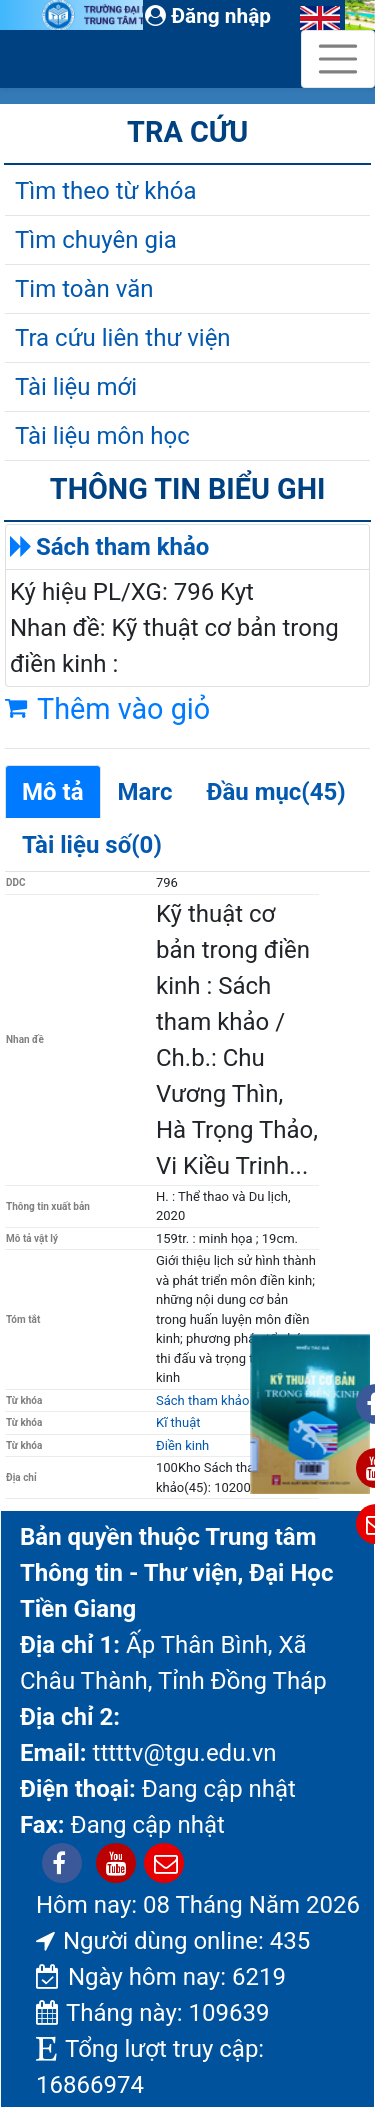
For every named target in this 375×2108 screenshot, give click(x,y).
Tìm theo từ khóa (105, 191)
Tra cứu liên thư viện (123, 338)
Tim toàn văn (84, 289)
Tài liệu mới (76, 387)
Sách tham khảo (122, 547)
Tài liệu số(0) (92, 845)
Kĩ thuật (178, 1422)
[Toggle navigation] (338, 59)
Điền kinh (182, 1445)
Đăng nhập (208, 16)
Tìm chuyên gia (96, 240)
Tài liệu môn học (102, 436)
